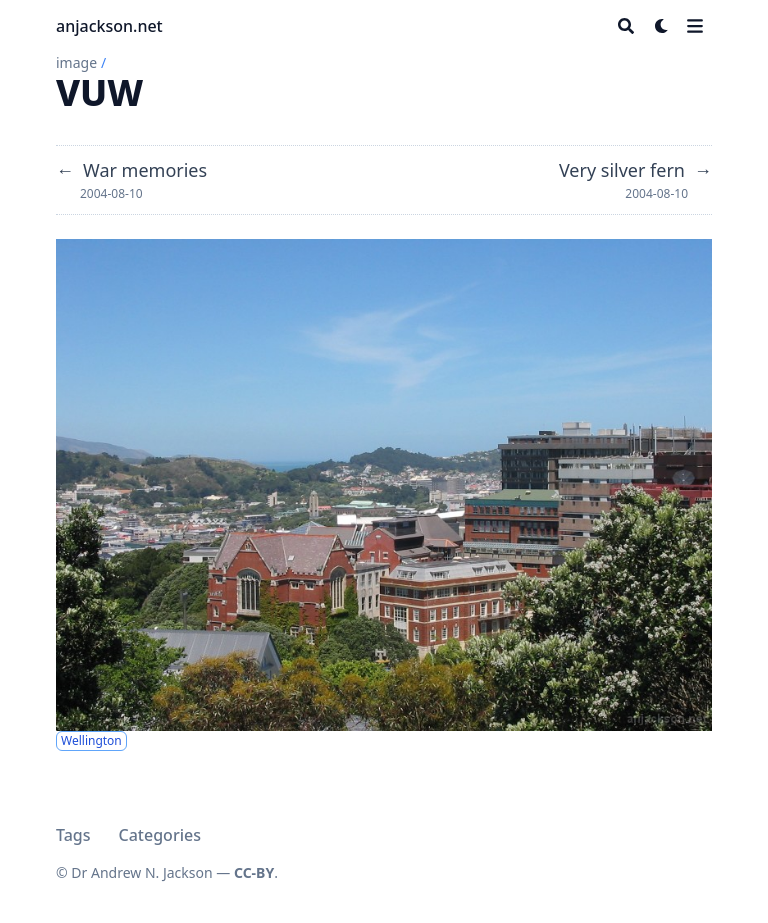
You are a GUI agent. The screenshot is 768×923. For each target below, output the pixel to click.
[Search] (626, 26)
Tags (73, 835)
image (76, 62)
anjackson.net (109, 26)
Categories (160, 835)
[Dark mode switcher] (662, 26)
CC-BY (254, 872)
